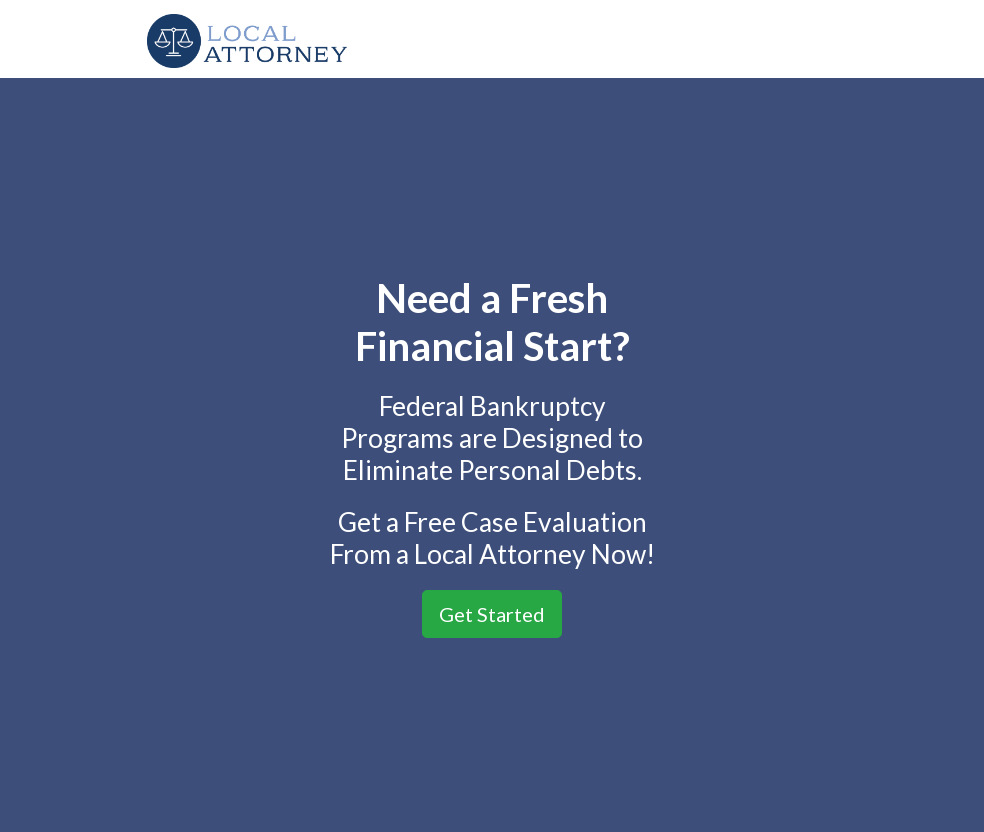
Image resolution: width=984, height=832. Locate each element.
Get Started (492, 614)
